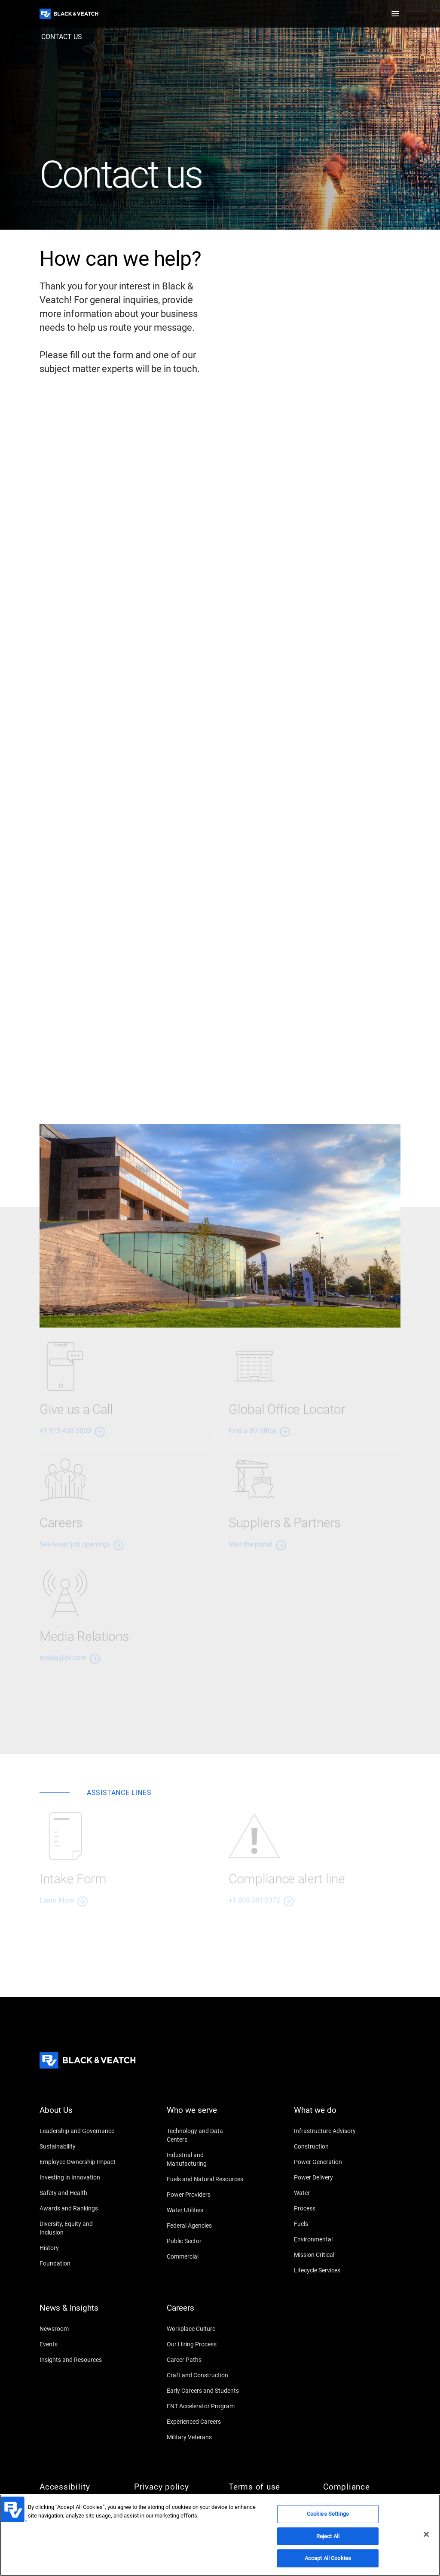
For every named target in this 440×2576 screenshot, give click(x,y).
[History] (78, 2248)
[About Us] (78, 2115)
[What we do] (332, 2115)
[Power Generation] (332, 2162)
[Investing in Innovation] (78, 2177)
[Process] (332, 2208)
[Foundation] (78, 2263)
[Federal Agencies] (205, 2225)
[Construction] (332, 2146)
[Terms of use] (267, 2487)
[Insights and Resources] (78, 2359)
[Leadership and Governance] (78, 2131)
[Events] (78, 2344)
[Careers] (205, 2313)
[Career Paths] (205, 2359)
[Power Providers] (205, 2194)
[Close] (426, 2534)
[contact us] (61, 37)
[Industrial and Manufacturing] (205, 2159)
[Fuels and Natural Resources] (205, 2179)
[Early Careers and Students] (205, 2390)
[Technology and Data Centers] (205, 2135)
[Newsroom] (78, 2328)
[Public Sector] (205, 2241)
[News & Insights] (78, 2313)
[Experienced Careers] (205, 2421)
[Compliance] (361, 2487)
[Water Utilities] (205, 2210)
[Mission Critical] (332, 2254)
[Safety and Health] (78, 2193)
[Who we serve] (205, 2115)
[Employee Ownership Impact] (78, 2162)
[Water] (332, 2193)
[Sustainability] (78, 2146)
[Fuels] (332, 2223)
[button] (395, 14)
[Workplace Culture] (205, 2328)
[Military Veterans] (205, 2437)
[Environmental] (332, 2239)
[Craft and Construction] (205, 2375)
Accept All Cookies (328, 2558)
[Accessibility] (78, 2487)
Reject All (327, 2536)
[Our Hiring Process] (205, 2344)
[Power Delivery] (332, 2177)
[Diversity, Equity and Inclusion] (78, 2228)
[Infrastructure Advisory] (332, 2131)
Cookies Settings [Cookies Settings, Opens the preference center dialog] (328, 2514)
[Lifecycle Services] (332, 2270)
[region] (220, 2535)
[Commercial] (205, 2256)
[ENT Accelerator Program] (205, 2406)
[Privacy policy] (172, 2487)
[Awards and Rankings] (78, 2208)
